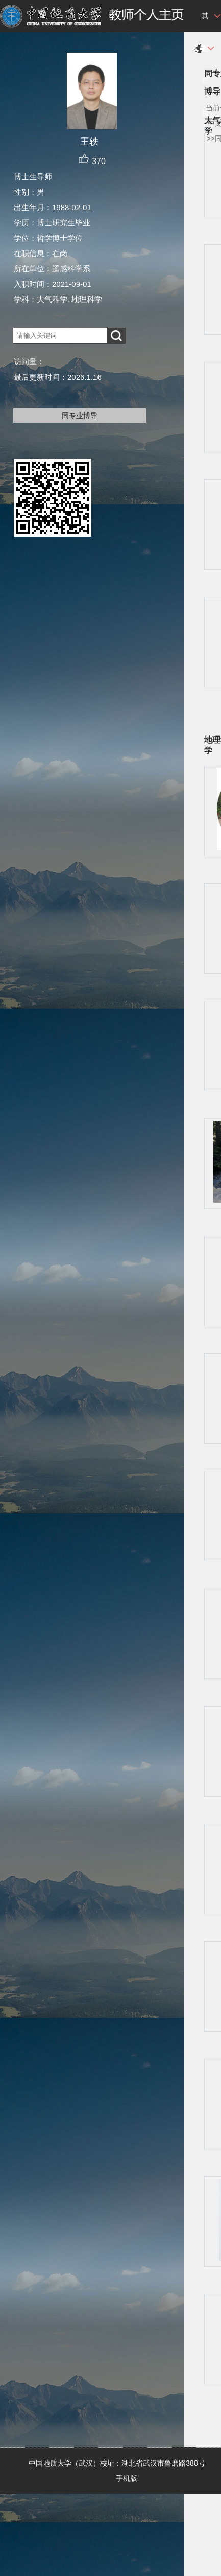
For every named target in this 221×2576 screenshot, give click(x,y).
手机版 (126, 2478)
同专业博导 (79, 415)
